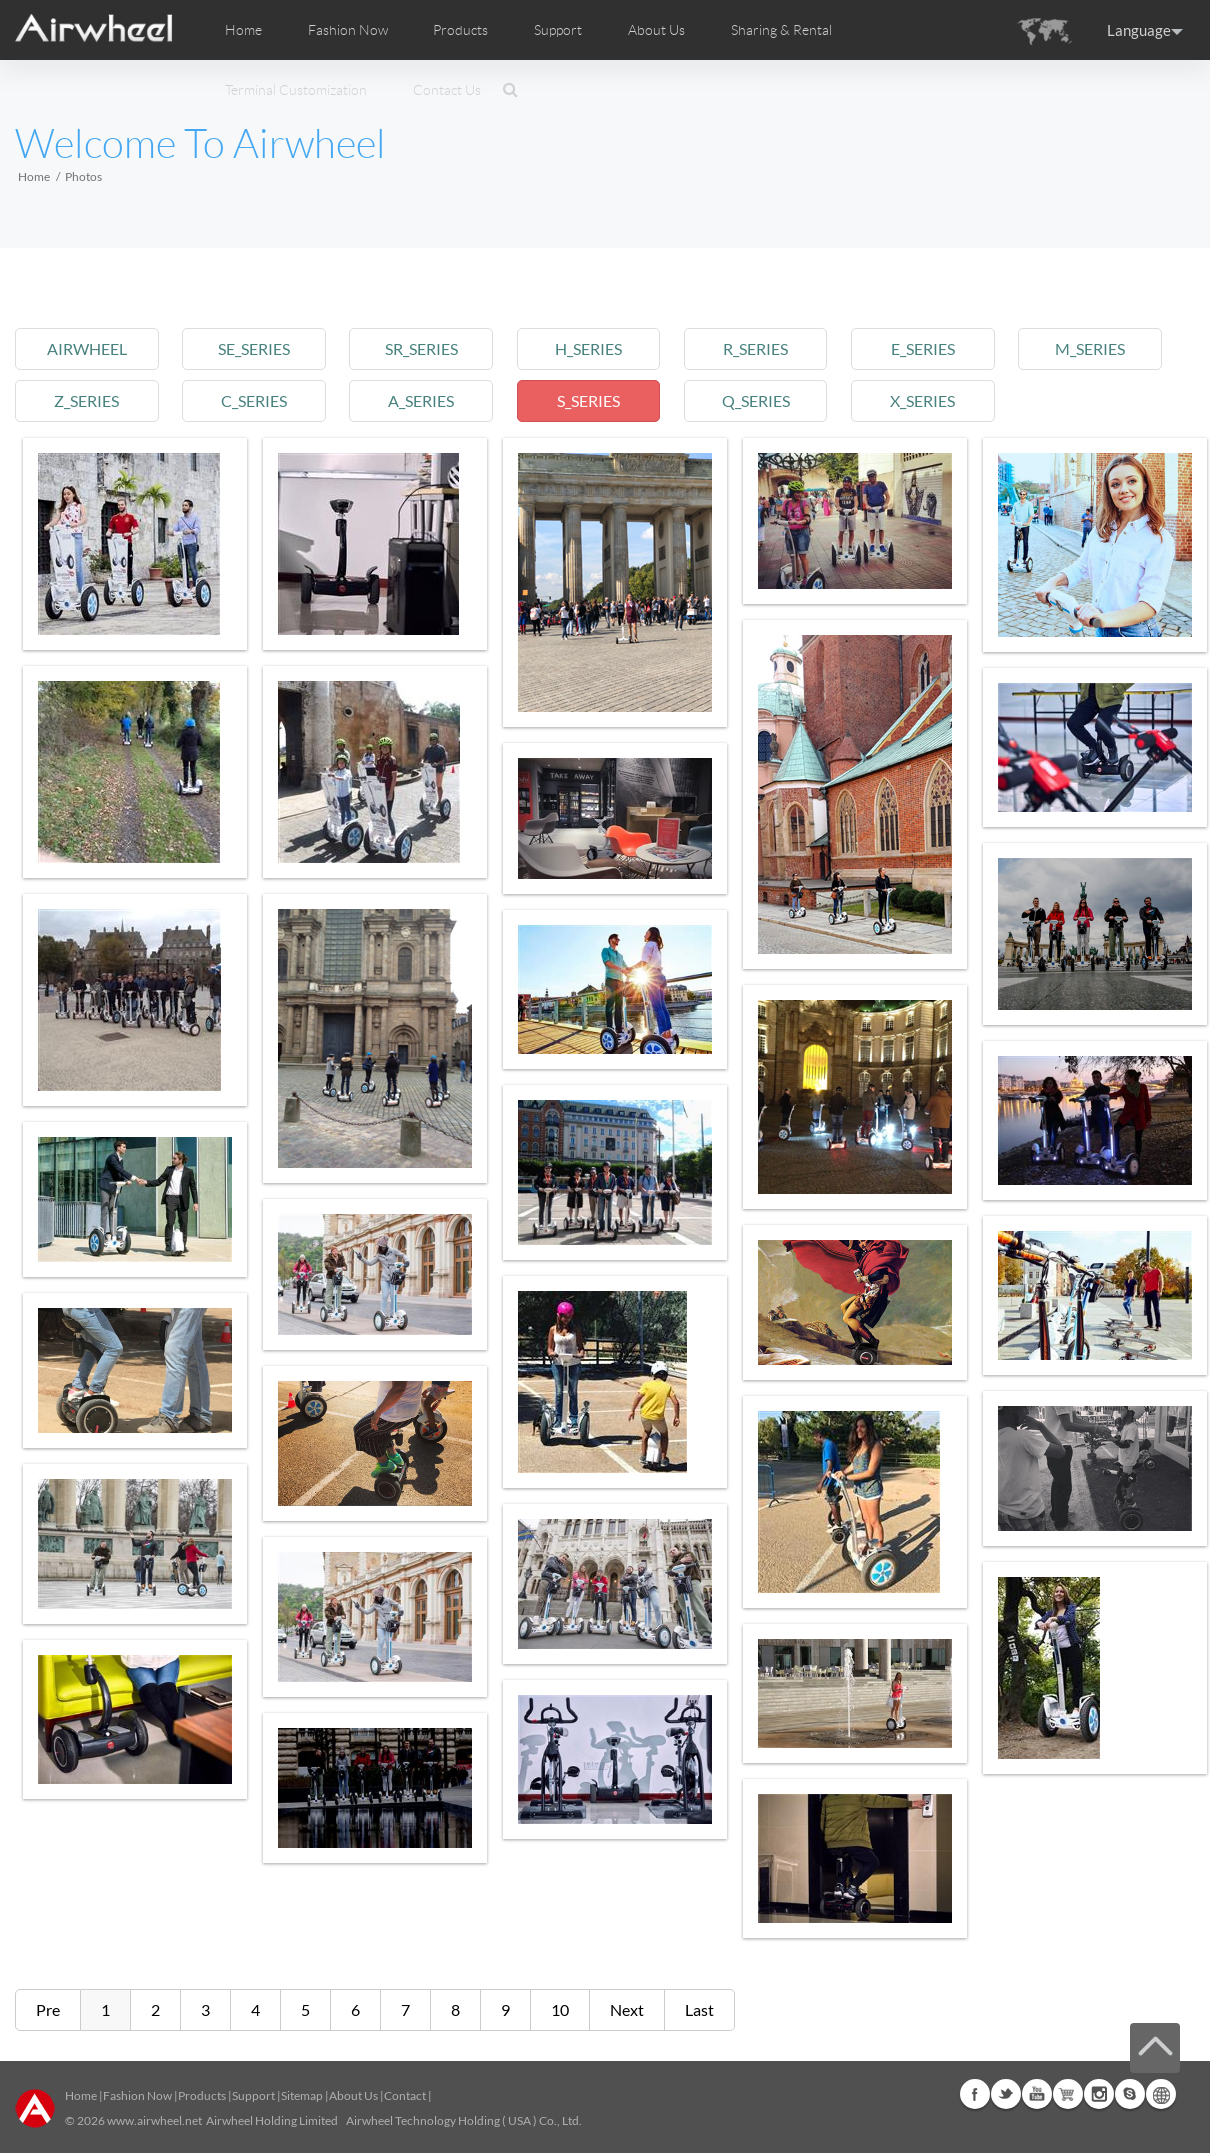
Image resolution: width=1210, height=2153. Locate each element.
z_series (86, 400)
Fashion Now (137, 2095)
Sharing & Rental (781, 30)
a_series (421, 400)
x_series (922, 400)
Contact (405, 2095)
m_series (1090, 348)
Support (558, 30)
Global (1161, 2094)
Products (460, 30)
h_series (588, 348)
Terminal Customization (296, 90)
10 (560, 2009)
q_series (756, 400)
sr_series (421, 348)
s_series (588, 400)
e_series (923, 348)
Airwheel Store (1068, 2094)
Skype (1130, 2094)
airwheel (87, 348)
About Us (353, 2095)
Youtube (1037, 2094)
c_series (254, 400)
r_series (755, 348)
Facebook (975, 2094)
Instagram (1099, 2094)
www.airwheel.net (154, 2120)
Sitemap (302, 2095)
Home (243, 30)
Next (627, 2009)
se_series (254, 348)
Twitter (1006, 2094)
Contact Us (447, 90)
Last (699, 2009)
